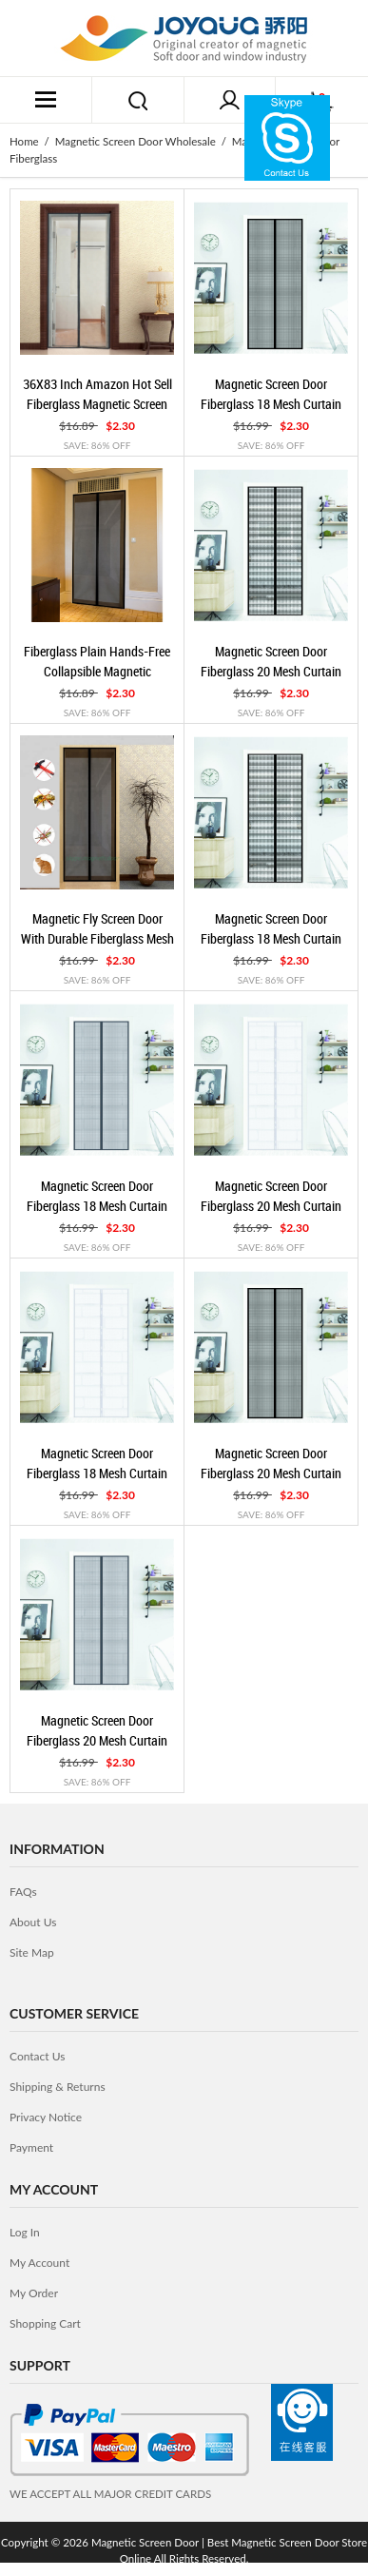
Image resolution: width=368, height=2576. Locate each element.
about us (33, 1922)
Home (24, 141)
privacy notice (46, 2117)
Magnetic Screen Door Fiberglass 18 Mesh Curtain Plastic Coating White (97, 1472)
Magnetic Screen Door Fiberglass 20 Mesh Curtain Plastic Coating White (271, 1205)
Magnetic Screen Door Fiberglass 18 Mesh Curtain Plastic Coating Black (271, 403)
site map (32, 1952)
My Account (39, 2262)
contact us (37, 2056)
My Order (34, 2293)
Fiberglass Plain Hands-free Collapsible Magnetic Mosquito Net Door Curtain (97, 670)
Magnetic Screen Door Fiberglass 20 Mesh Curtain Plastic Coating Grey (97, 1739)
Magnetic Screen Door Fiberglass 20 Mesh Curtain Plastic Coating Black (271, 1472)
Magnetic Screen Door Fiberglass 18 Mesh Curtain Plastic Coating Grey (97, 1205)
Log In (25, 2232)
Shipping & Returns (58, 2086)
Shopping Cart (45, 2323)
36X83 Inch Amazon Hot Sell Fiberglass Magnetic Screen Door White (97, 403)
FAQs (23, 1891)
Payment (31, 2147)
